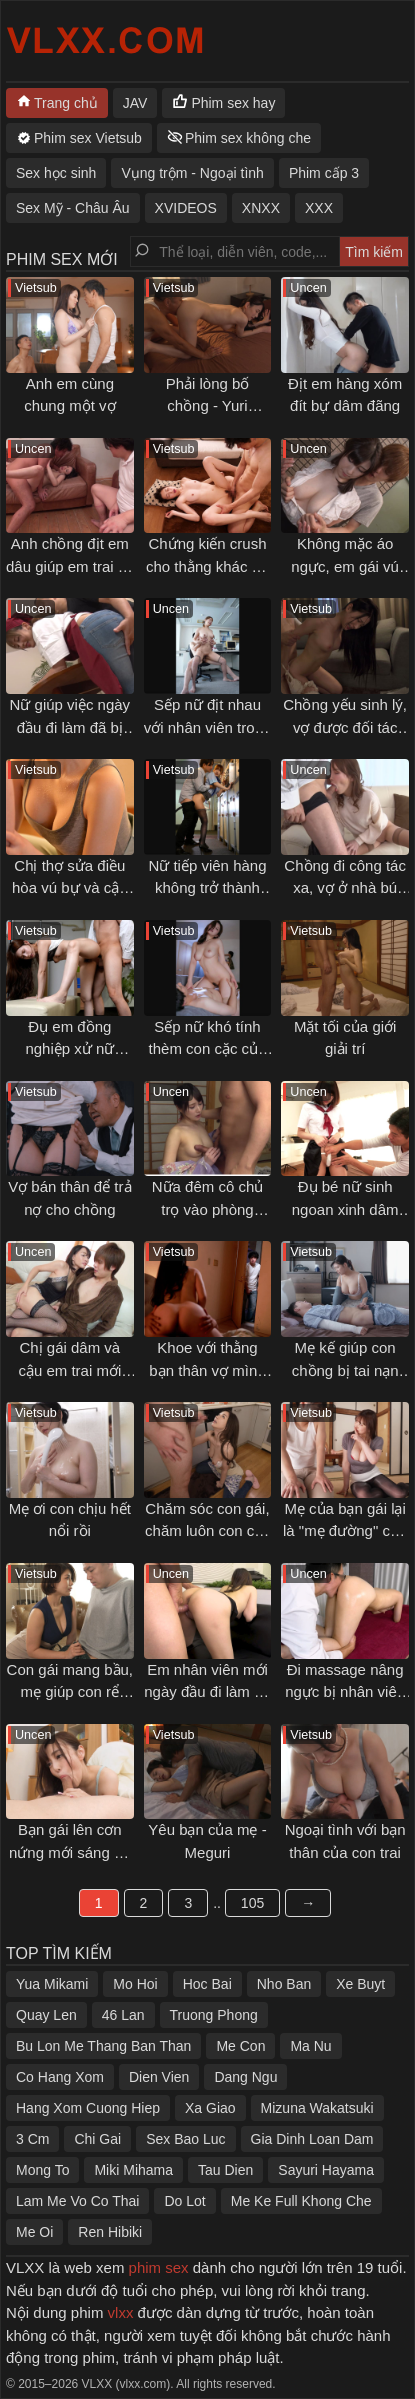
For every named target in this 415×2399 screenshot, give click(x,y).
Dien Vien (159, 2077)
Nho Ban (284, 1984)
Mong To (42, 2170)
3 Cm (32, 2139)
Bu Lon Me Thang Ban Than (103, 2046)
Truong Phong (214, 2015)
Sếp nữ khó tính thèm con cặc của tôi (208, 1049)
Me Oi (34, 2232)
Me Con (240, 2046)
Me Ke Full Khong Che (301, 2201)
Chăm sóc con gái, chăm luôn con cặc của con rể (207, 1531)
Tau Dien (225, 2170)
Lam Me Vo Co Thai (77, 2201)
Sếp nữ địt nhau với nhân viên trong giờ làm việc (207, 727)
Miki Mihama (133, 2170)
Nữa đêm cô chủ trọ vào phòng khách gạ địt (208, 1209)
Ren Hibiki (110, 2232)
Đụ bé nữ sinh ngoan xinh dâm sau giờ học (345, 1209)
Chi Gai (97, 2139)
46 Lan (123, 2015)
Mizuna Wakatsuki (317, 2108)
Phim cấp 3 (324, 173)
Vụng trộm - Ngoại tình (192, 173)
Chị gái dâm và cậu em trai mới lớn (69, 1370)
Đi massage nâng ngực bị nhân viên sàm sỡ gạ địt (345, 1692)
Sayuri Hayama (326, 2170)
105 (252, 1903)
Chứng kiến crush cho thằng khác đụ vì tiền (207, 566)
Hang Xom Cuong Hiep (88, 2108)
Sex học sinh (56, 173)
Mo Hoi (135, 1984)
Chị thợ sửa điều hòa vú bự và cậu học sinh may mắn (70, 888)
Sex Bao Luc (185, 2139)
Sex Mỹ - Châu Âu (73, 208)
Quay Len (46, 2015)
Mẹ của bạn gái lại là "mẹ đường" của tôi (345, 1531)
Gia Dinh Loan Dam (312, 2139)
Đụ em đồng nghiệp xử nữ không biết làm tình (70, 1049)
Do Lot (184, 2201)
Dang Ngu (245, 2077)
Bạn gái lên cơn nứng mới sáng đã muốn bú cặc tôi (70, 1852)
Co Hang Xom (60, 2077)
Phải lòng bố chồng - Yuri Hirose (208, 406)
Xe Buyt (360, 1984)
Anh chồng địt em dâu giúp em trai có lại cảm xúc (70, 566)
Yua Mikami (52, 1984)
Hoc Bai (207, 1984)
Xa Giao (210, 2108)
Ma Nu (310, 2046)
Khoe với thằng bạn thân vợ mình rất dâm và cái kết (208, 1370)
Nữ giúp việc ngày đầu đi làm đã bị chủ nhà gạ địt (70, 727)
